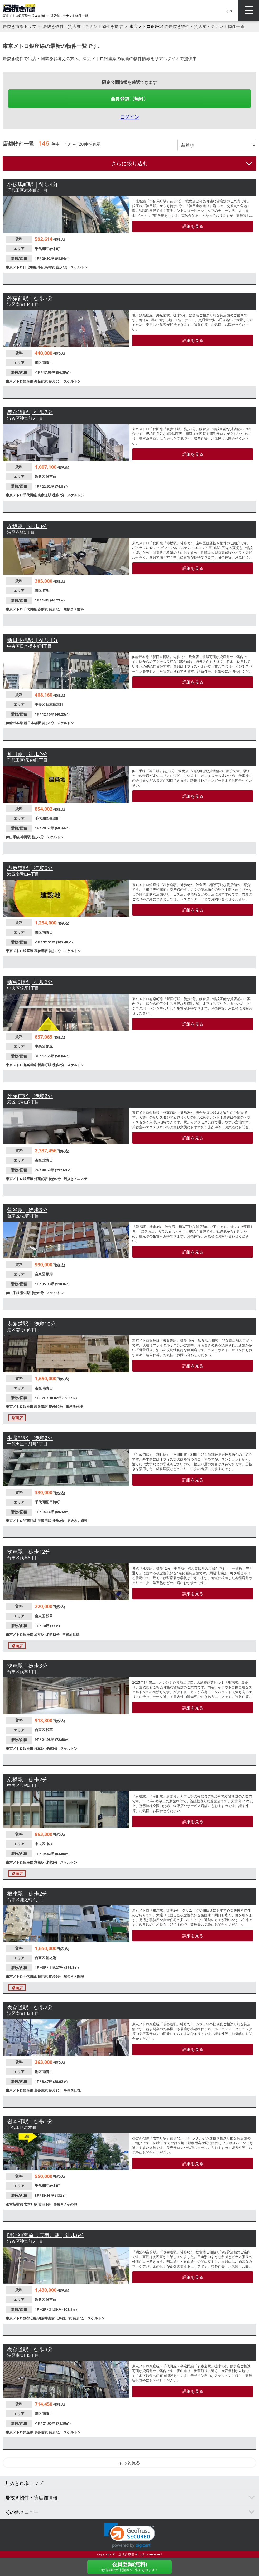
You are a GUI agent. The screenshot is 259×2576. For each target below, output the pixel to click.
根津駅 (43, 1976)
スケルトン (79, 267)
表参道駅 (44, 495)
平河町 (54, 1502)
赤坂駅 (43, 609)
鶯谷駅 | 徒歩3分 (27, 1209)
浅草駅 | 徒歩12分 (28, 1551)
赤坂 (45, 590)
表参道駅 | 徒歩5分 (30, 867)
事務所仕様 (74, 1406)
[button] (129, 2535)
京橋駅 (39, 1862)
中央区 (40, 704)
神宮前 (51, 476)
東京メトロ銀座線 (146, 26)
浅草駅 (39, 1634)
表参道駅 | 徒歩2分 (30, 2007)
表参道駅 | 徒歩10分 (31, 1323)
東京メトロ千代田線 (21, 495)
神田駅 (25, 837)
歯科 (80, 609)
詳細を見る (192, 226)
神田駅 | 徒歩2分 (27, 754)
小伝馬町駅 (46, 267)
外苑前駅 (41, 381)
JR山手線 (13, 837)
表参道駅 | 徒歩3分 (30, 2349)
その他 (72, 2204)
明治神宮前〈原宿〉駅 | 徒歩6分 (45, 2235)
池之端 (51, 1957)
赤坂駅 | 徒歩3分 (27, 526)
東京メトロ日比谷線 (21, 267)
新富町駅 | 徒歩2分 (30, 982)
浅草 (49, 1616)
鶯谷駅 (25, 1292)
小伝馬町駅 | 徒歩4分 (32, 184)
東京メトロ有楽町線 (21, 1064)
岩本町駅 (31, 2204)
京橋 (49, 1844)
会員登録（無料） (129, 98)
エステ (82, 1178)
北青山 (47, 1160)
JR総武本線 (15, 723)
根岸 (49, 1274)
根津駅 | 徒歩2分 (27, 1893)
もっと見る (129, 2463)
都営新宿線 (15, 2204)
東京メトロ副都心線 (21, 2318)
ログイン (129, 116)
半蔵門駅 (44, 1520)
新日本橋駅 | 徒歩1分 (32, 640)
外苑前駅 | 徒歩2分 (30, 1095)
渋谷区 (40, 476)
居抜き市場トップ (19, 26)
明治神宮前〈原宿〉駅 (55, 2318)
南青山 (47, 362)
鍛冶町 (54, 818)
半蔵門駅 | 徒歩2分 (30, 1437)
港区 (38, 362)
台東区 (40, 1274)
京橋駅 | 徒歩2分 (27, 1779)
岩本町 (54, 248)
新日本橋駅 (33, 723)
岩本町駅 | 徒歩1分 (30, 2121)
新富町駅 (44, 1064)
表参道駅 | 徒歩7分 (30, 412)
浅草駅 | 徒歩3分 (27, 1665)
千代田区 (42, 248)
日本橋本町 (54, 704)
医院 (80, 1976)
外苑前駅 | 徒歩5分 (30, 298)
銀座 (49, 1046)
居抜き (69, 609)
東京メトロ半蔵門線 (21, 1520)
